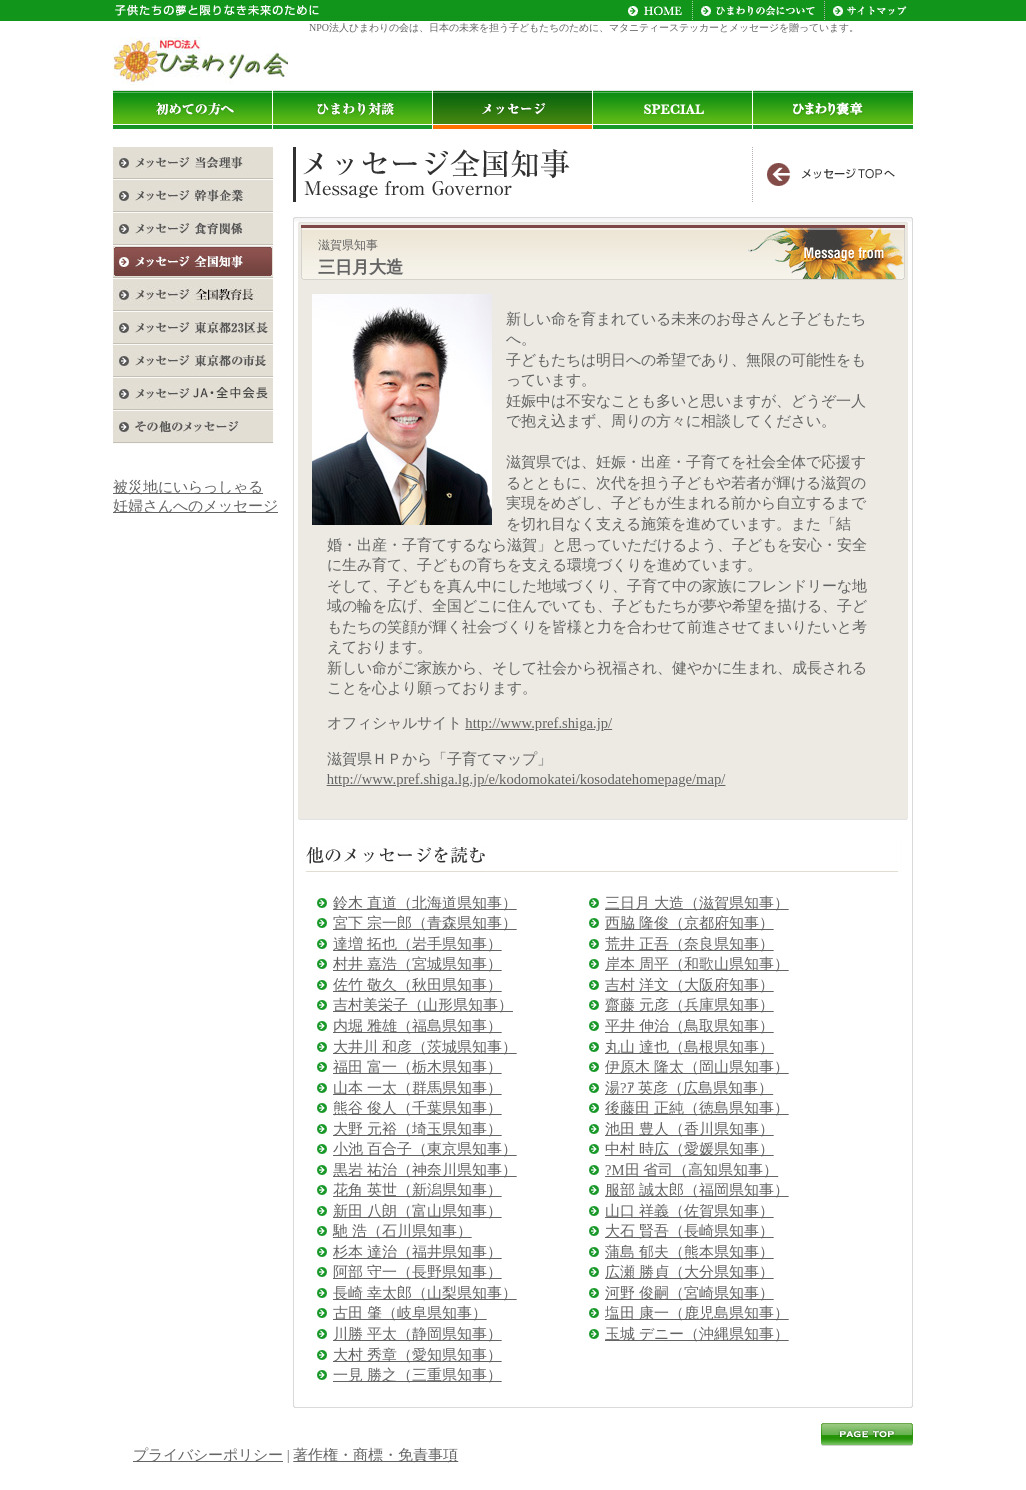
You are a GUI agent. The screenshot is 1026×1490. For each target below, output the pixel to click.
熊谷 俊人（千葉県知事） (417, 1108)
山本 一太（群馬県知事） (417, 1088)
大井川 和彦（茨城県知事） (425, 1047)
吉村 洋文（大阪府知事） (689, 985)
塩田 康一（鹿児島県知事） (697, 1313)
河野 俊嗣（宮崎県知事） (689, 1293)
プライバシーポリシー (208, 1455)
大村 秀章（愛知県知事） (417, 1355)
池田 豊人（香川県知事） (689, 1129)
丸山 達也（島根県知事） (689, 1047)
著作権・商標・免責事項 (375, 1455)
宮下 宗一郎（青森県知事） (425, 923)
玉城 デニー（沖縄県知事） (697, 1334)
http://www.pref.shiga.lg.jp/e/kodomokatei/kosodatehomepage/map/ (526, 779)
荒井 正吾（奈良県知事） (689, 944)
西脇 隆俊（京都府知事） (689, 923)
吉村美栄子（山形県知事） (423, 1005)
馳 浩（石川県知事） (402, 1231)
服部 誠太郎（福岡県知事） (697, 1190)
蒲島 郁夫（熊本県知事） (689, 1252)
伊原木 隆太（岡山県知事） (697, 1067)
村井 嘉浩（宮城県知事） (417, 964)
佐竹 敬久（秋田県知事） (417, 985)
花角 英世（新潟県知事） (417, 1190)
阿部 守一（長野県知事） (417, 1272)
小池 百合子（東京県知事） (425, 1149)
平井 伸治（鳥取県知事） (689, 1026)
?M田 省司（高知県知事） (691, 1170)
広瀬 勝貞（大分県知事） (689, 1272)
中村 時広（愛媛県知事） (689, 1149)
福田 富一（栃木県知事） (417, 1067)
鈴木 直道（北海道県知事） (425, 903)
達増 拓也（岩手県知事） (417, 944)
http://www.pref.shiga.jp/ (538, 723)
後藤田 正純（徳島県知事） (697, 1108)
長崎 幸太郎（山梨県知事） (425, 1293)
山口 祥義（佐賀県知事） (689, 1211)
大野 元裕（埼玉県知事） (417, 1129)
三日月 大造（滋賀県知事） (697, 903)
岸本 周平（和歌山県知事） (697, 964)
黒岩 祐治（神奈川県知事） (425, 1170)
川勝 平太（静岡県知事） (417, 1334)
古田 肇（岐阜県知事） (410, 1313)
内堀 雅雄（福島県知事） (417, 1026)
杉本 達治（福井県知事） (417, 1252)
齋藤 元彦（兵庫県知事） (689, 1005)
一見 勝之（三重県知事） (417, 1375)
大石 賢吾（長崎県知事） (689, 1231)
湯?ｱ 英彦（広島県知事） (689, 1088)
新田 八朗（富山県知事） (417, 1211)
